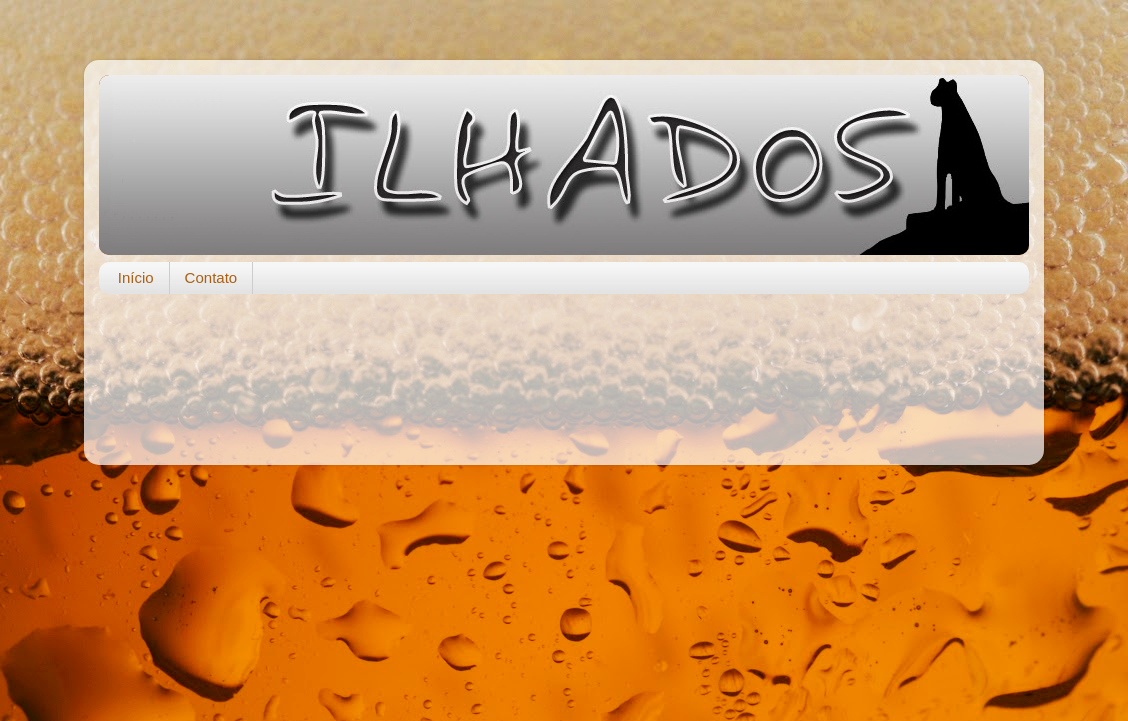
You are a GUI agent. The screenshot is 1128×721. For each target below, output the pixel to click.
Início (136, 277)
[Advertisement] (564, 369)
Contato (211, 277)
